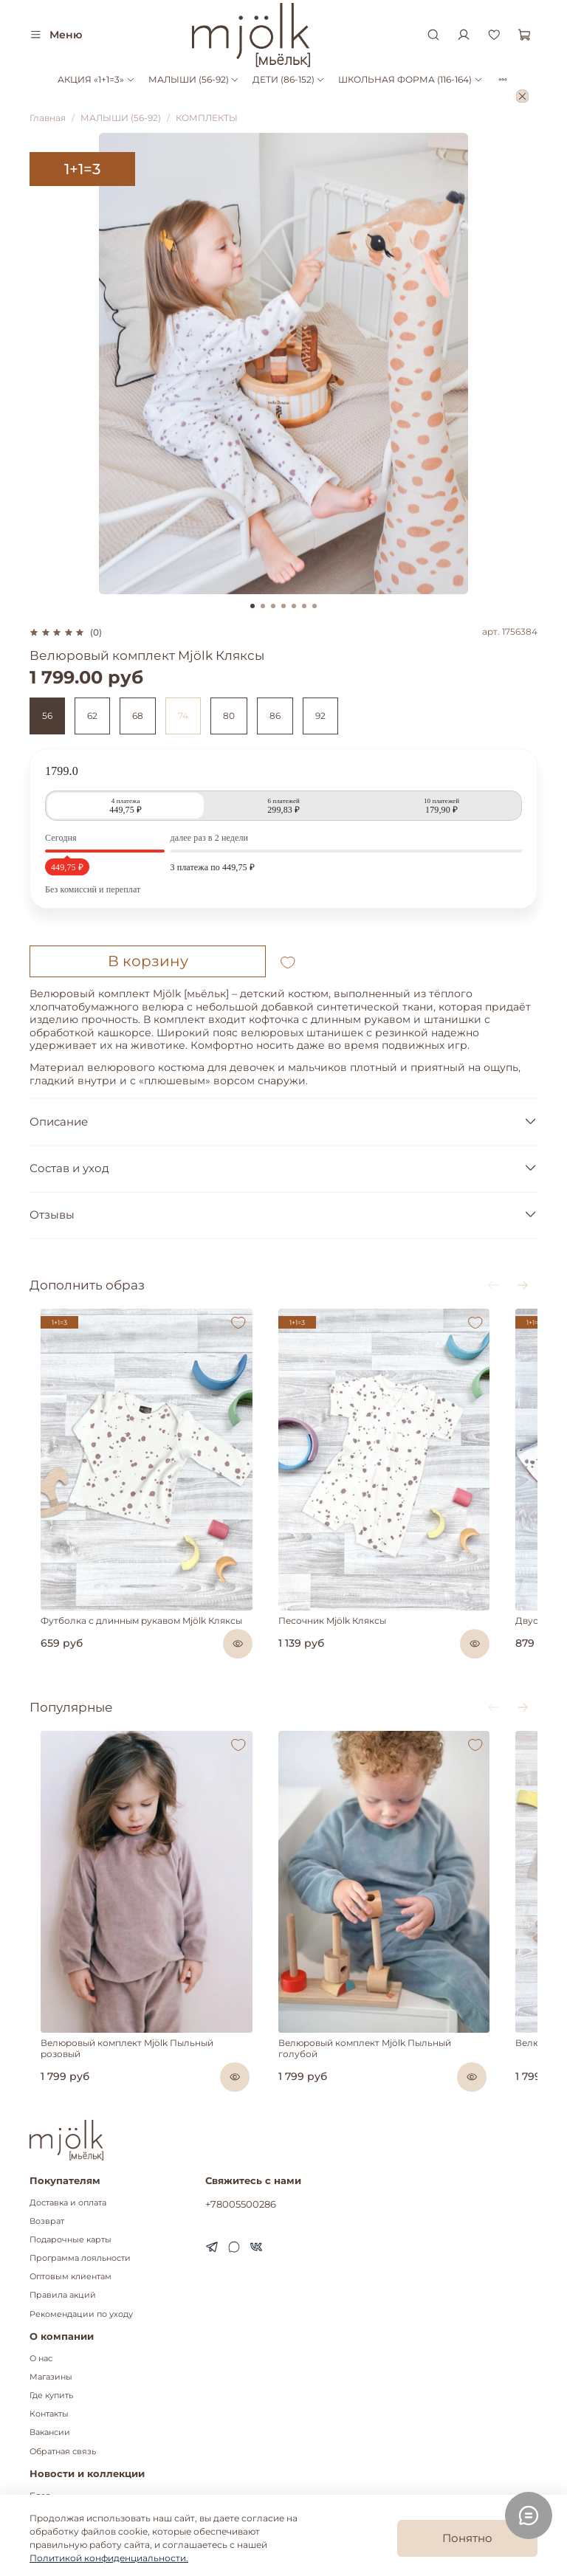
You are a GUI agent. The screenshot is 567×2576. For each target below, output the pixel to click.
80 (229, 715)
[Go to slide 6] (304, 606)
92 (320, 715)
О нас (41, 2322)
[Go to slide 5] (294, 606)
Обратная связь (63, 2415)
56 (47, 715)
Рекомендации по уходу (81, 2277)
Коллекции (54, 2477)
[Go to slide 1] (252, 606)
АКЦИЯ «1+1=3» (96, 79)
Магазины (51, 2341)
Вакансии (50, 2396)
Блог (39, 2459)
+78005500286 (240, 2167)
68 (137, 715)
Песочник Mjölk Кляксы (334, 1596)
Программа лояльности (80, 2222)
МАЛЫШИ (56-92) (193, 79)
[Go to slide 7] (314, 606)
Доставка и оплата (68, 2166)
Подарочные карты (70, 2203)
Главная (48, 117)
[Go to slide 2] (263, 606)
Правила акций (63, 2259)
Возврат (47, 2184)
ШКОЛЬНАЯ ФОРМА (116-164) (410, 79)
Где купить (51, 2359)
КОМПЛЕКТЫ (207, 117)
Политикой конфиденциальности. (109, 2557)
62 (92, 715)
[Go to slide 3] (273, 606)
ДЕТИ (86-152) (288, 79)
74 (183, 715)
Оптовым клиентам (70, 2240)
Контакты (49, 2378)
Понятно (467, 2538)
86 (275, 715)
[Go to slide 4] (283, 606)
